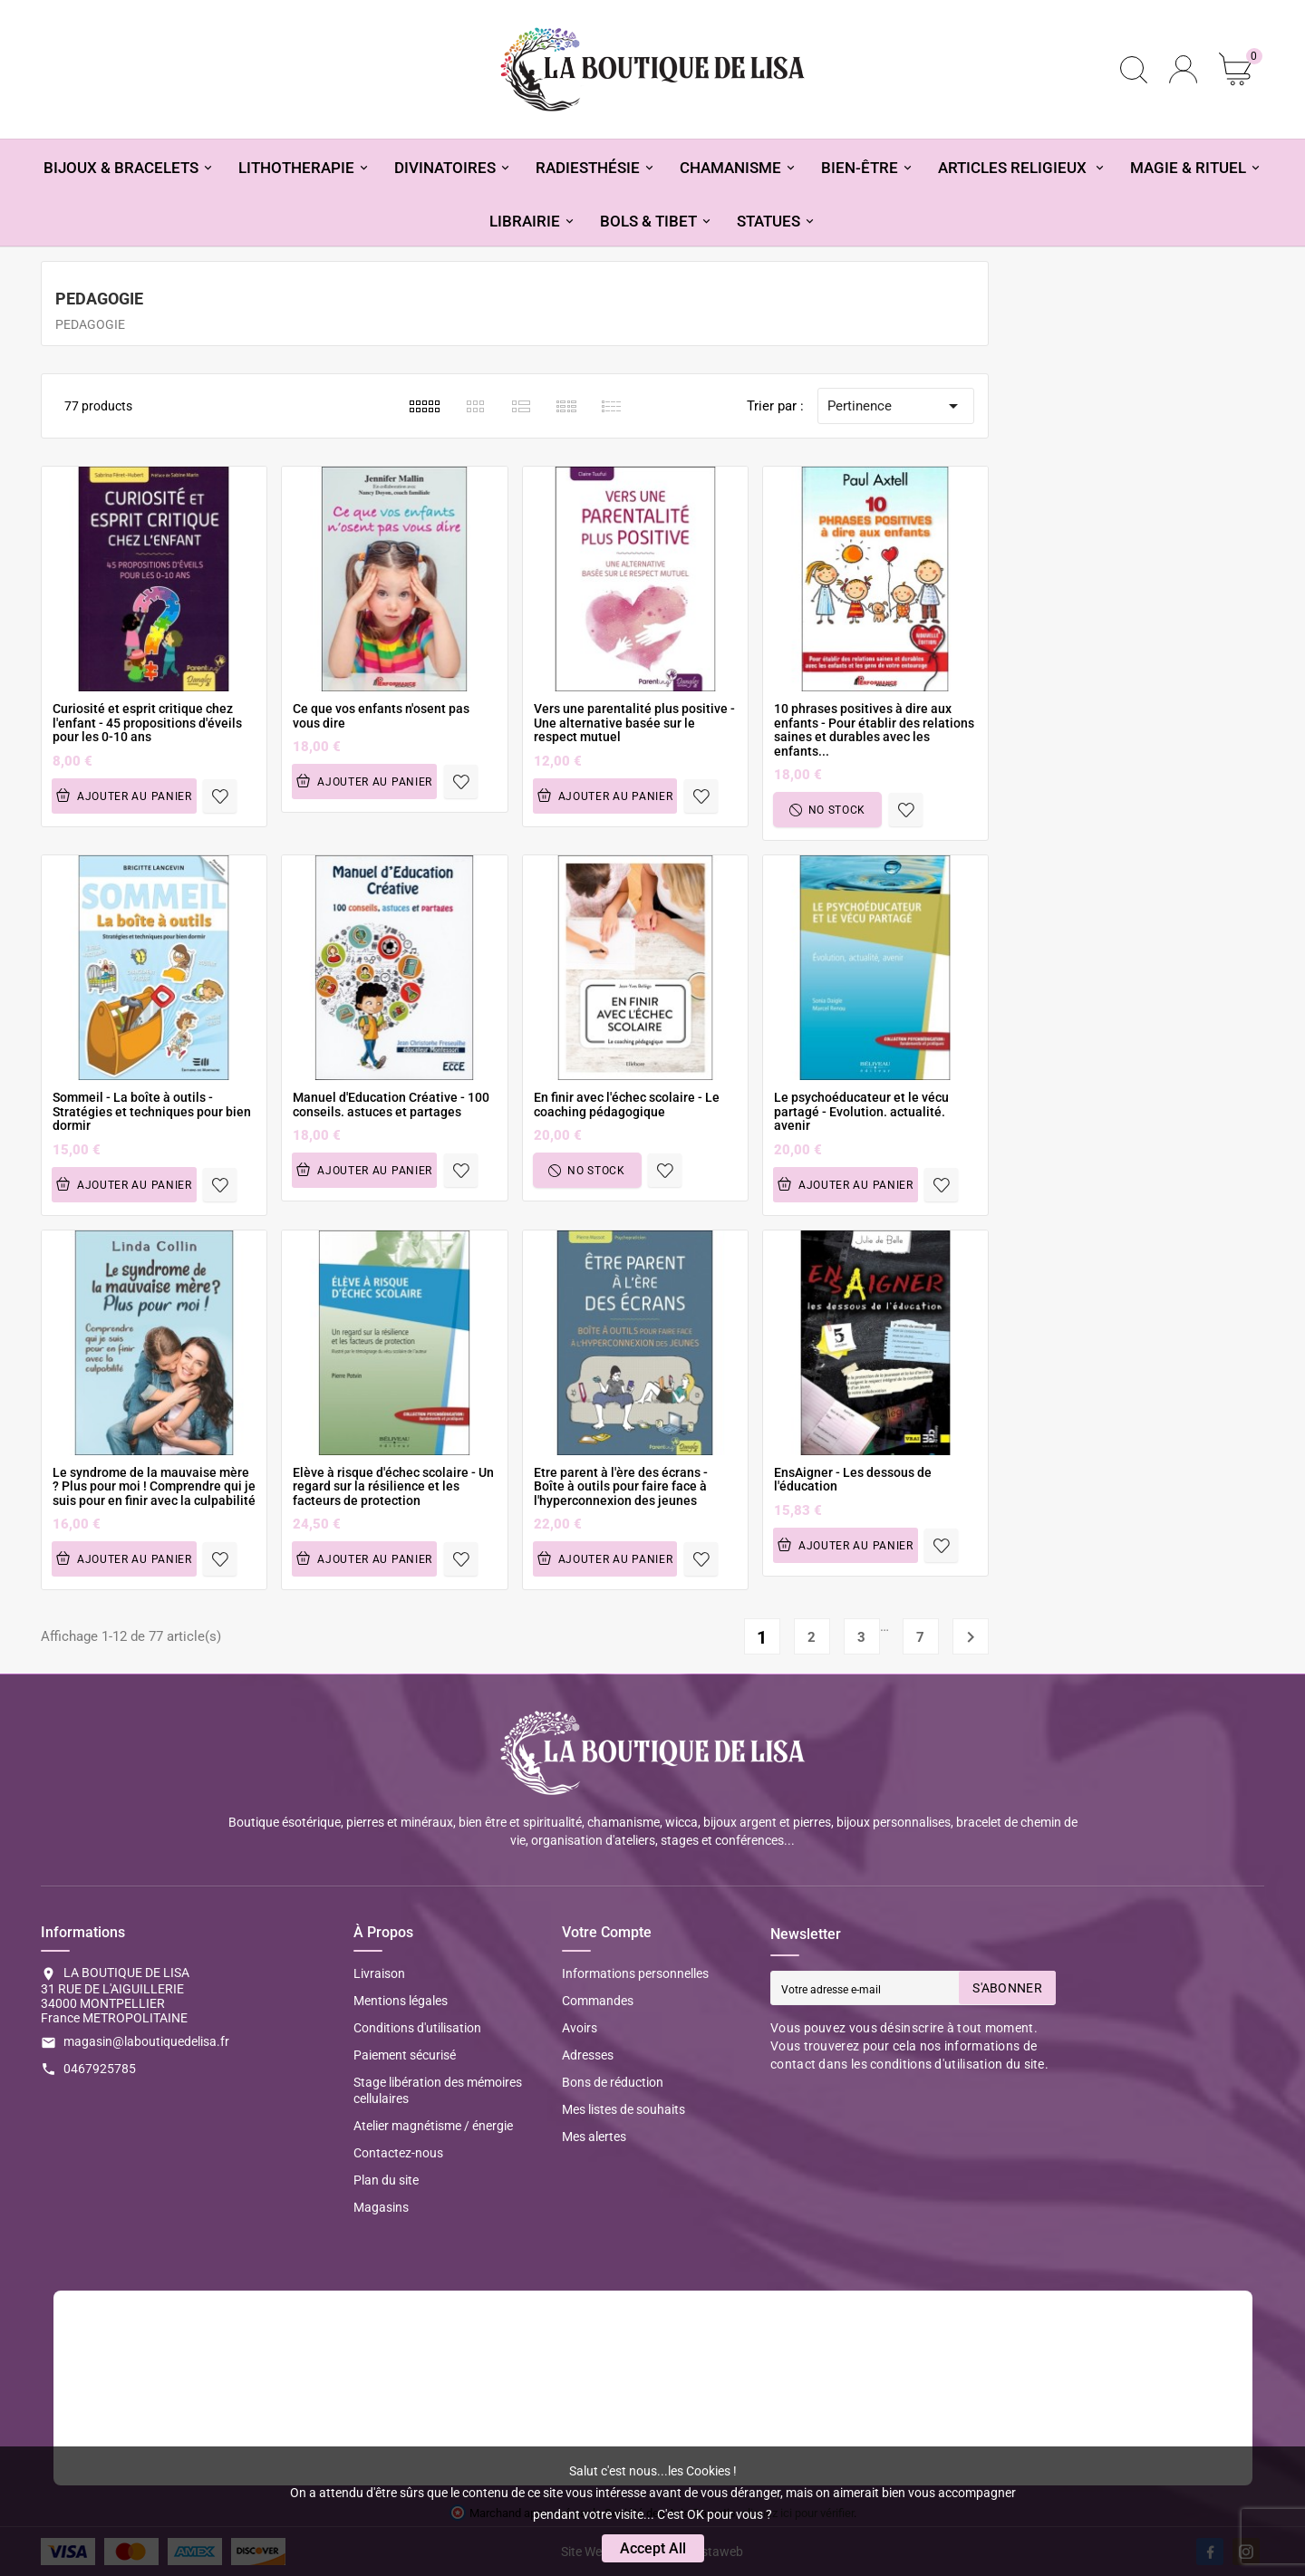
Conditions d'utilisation (417, 2028)
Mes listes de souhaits (623, 2109)
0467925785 (99, 2068)
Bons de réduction (612, 2082)
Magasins (381, 2207)
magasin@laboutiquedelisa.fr (146, 2041)
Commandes (597, 2000)
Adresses (588, 2055)
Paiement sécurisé (404, 2055)
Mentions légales (400, 2000)
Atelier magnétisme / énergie (433, 2125)
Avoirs (579, 2028)
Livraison (379, 1973)
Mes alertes (594, 2136)
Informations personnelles (635, 1973)
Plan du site (386, 2180)
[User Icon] (1183, 69)
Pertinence (895, 406)
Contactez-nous (398, 2153)
